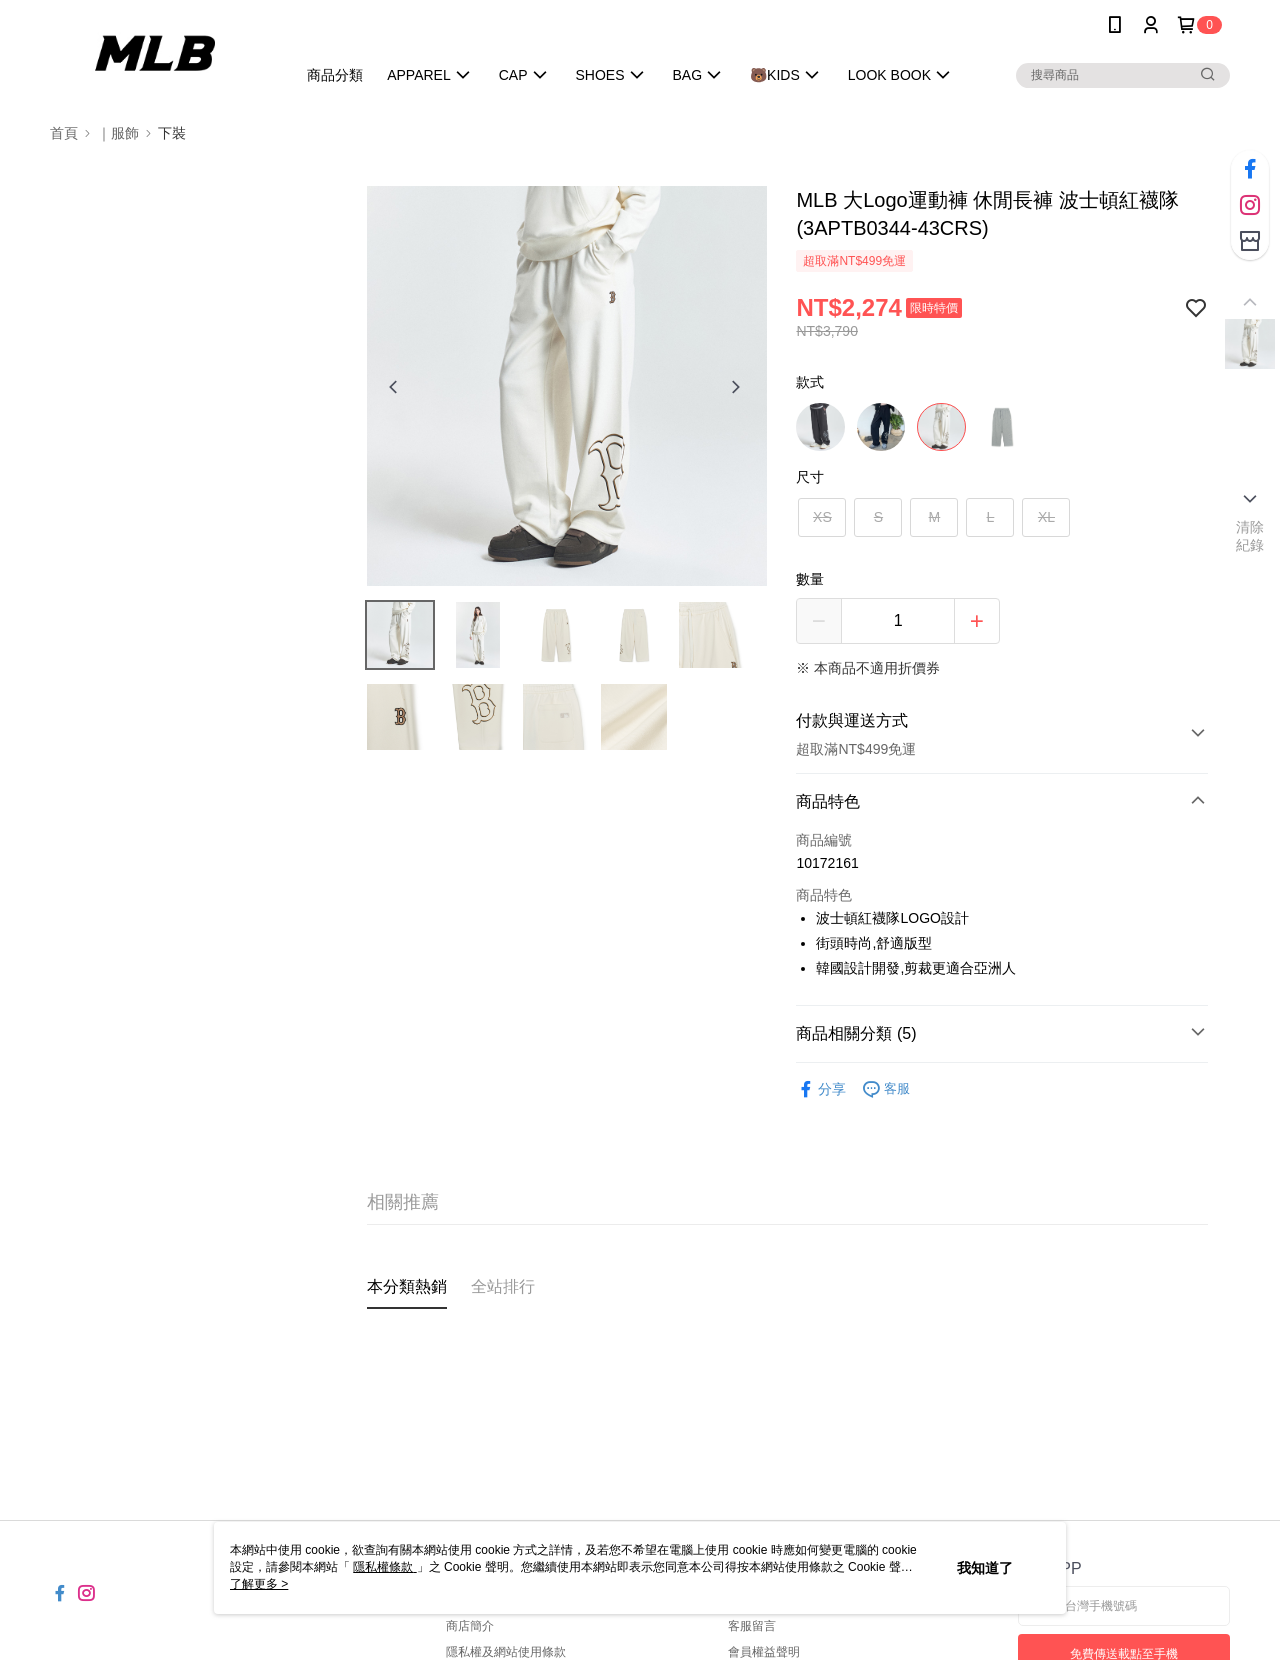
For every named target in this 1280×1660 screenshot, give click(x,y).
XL (1046, 517)
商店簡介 (470, 1626)
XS (822, 517)
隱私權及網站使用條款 (506, 1652)
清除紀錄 (1250, 536)
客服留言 (752, 1626)
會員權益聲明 (764, 1652)
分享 (821, 1089)
